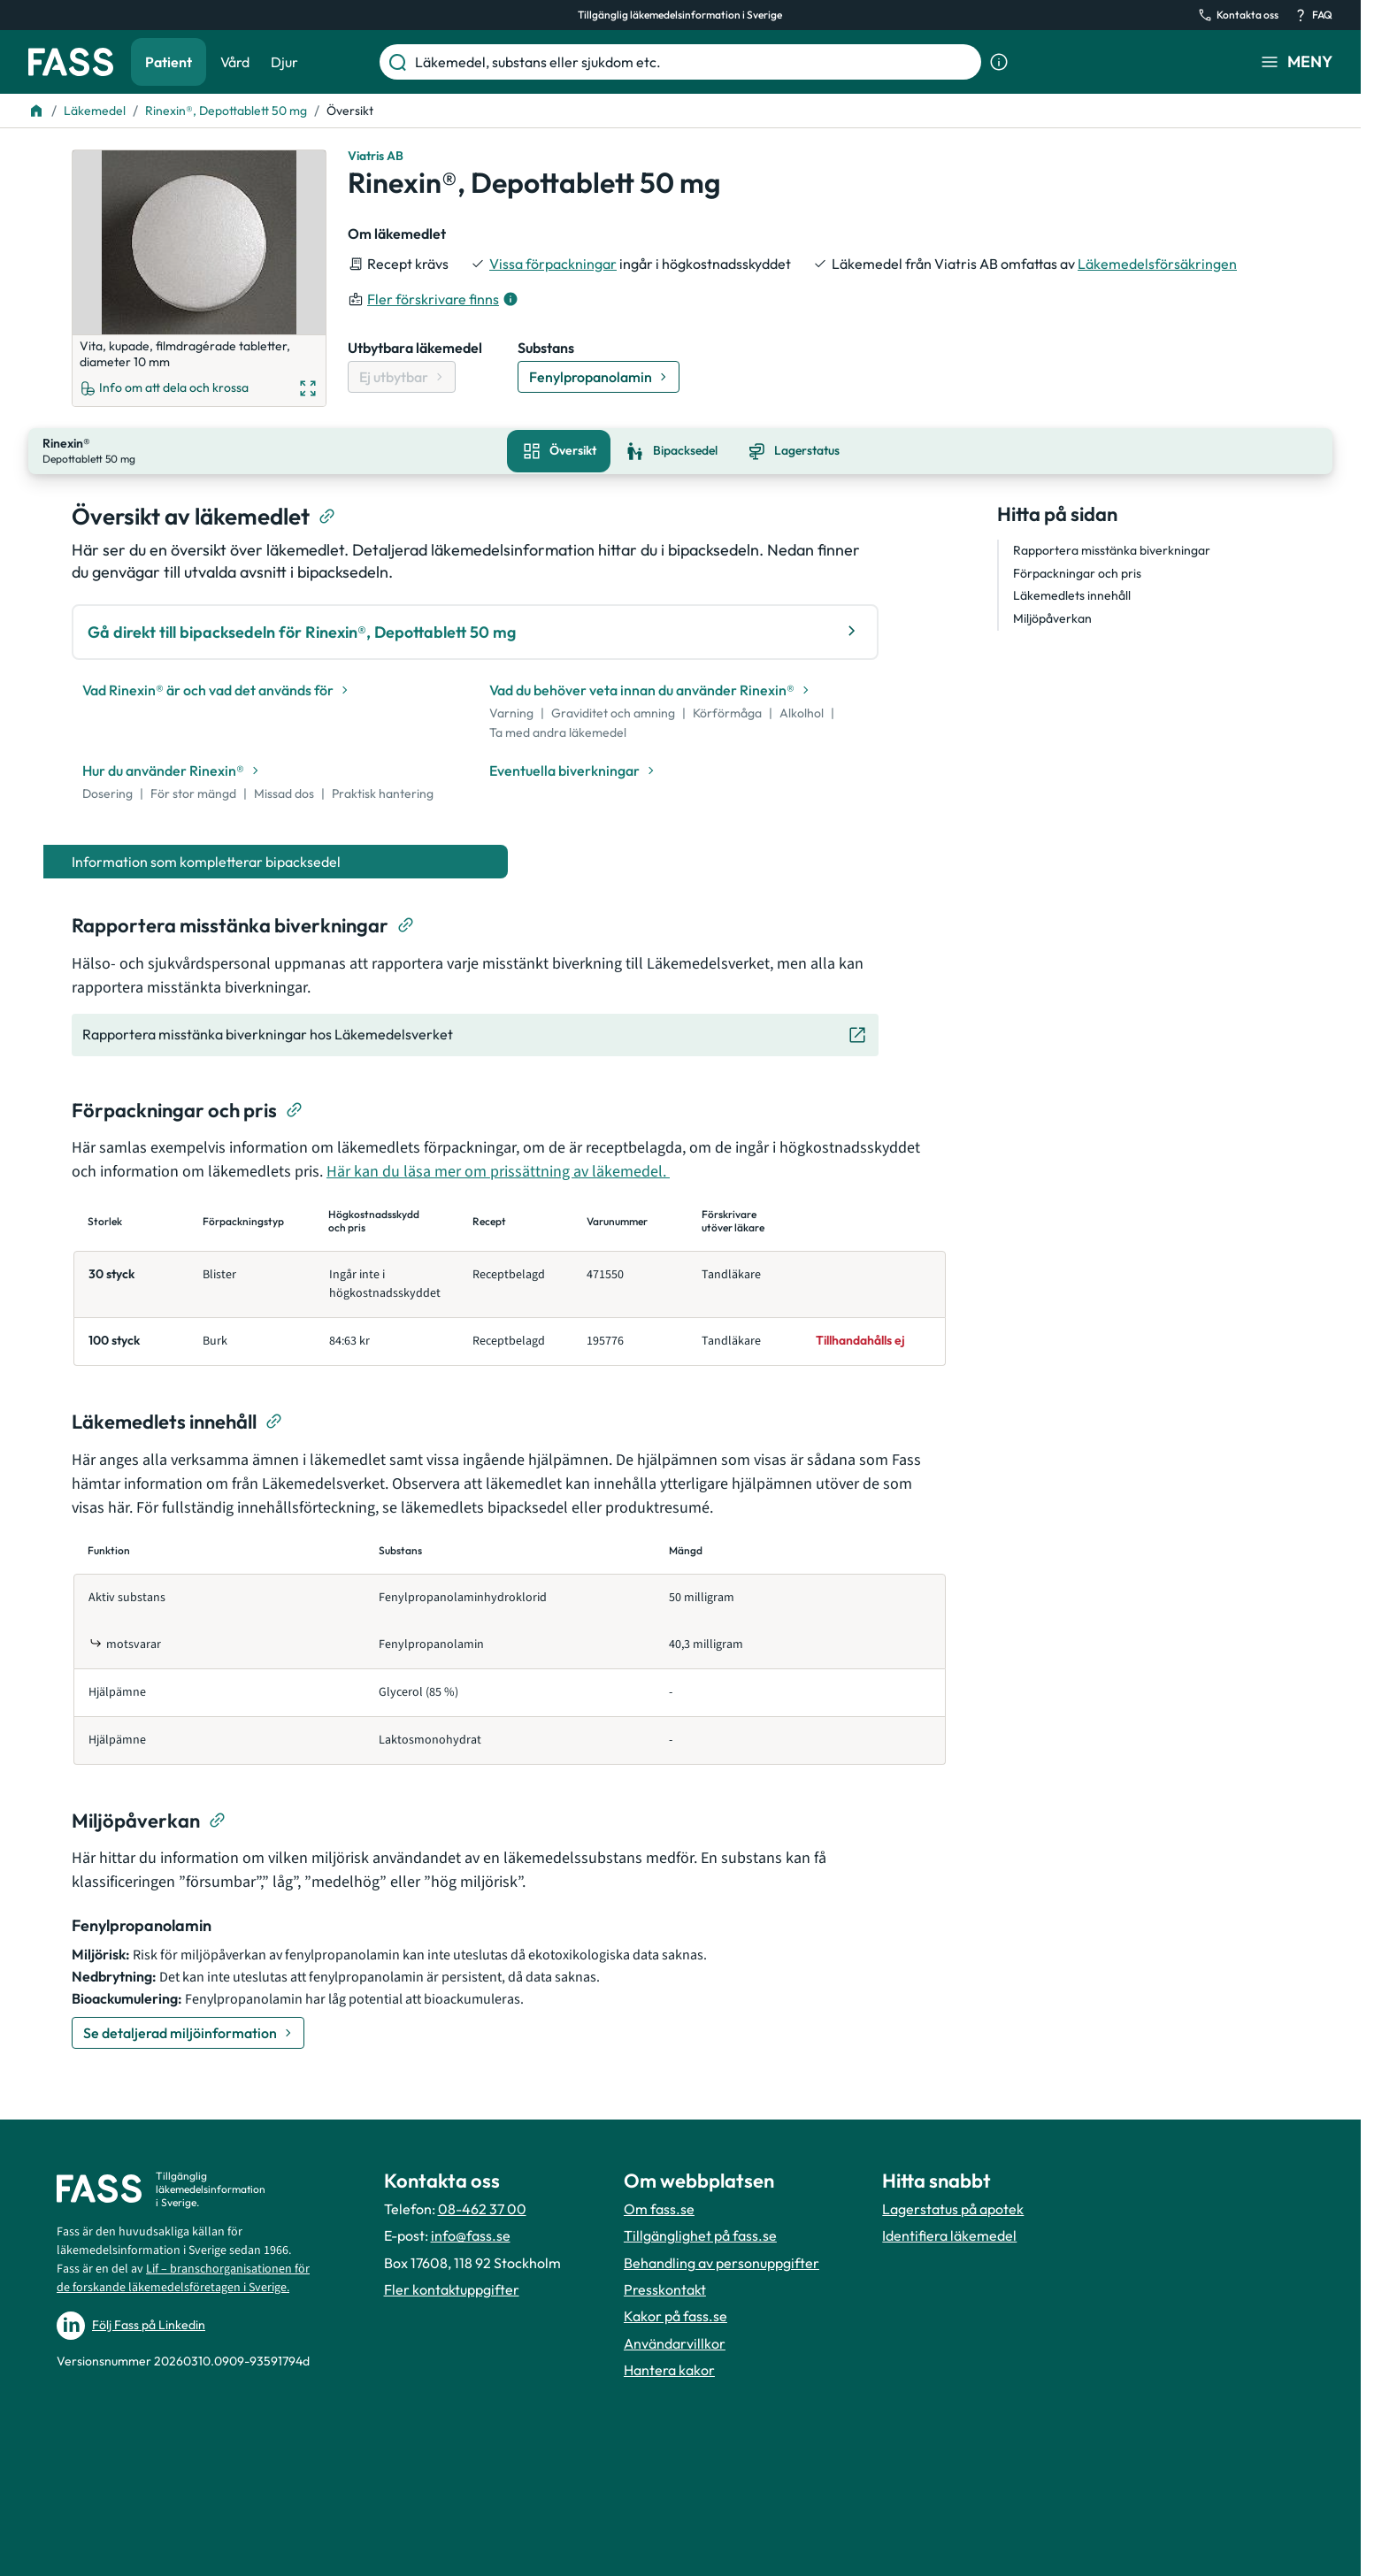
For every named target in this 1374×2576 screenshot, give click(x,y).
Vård (234, 62)
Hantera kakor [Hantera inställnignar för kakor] (669, 2368)
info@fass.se (470, 2233)
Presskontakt (665, 2287)
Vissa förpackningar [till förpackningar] (553, 263)
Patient (168, 62)
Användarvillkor (674, 2341)
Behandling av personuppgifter (721, 2260)
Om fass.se (659, 2207)
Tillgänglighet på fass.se (700, 2233)
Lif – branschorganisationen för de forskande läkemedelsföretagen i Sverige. (183, 2276)
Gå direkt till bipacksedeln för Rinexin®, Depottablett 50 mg (475, 629)
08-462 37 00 (482, 2207)
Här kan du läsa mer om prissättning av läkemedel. (498, 1170)
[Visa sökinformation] (998, 62)
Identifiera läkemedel (949, 2233)
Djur (284, 62)
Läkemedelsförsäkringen (1157, 263)
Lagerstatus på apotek (953, 2207)
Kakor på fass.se (675, 2314)
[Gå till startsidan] (70, 62)
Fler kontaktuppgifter (451, 2287)
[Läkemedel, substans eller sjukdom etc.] (694, 62)
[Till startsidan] (36, 111)
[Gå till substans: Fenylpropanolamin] (598, 377)
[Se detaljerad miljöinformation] (188, 2030)
